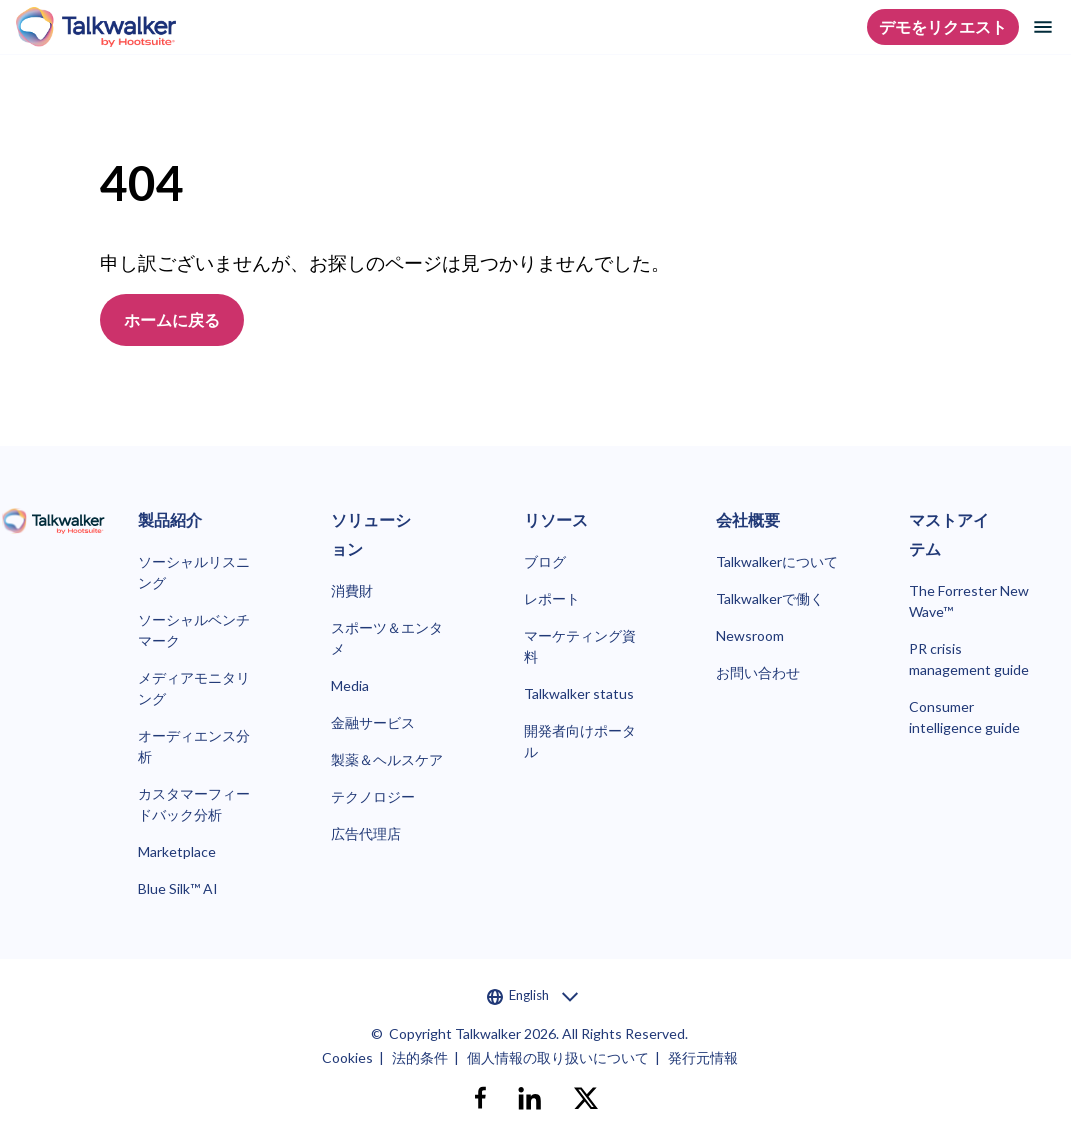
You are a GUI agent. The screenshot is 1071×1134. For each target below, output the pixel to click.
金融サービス (373, 722)
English (532, 996)
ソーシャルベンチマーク (194, 630)
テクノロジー (373, 796)
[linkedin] (530, 1098)
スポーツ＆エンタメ (387, 638)
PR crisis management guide (969, 659)
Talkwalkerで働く (770, 598)
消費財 (352, 590)
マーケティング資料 (580, 646)
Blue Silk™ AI (178, 888)
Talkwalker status (579, 693)
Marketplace (177, 851)
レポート (552, 598)
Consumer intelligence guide (964, 717)
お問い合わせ (758, 672)
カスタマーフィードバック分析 (194, 804)
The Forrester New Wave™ (969, 601)
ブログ (545, 561)
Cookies (347, 1057)
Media (350, 685)
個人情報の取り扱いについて (558, 1057)
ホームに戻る (172, 319)
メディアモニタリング (194, 688)
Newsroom (750, 635)
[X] (586, 1098)
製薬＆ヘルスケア (387, 759)
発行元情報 (703, 1057)
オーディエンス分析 (194, 746)
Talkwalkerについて (777, 561)
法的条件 (420, 1057)
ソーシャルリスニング (194, 572)
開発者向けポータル (580, 741)
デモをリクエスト (943, 26)
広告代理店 (366, 833)
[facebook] (480, 1098)
